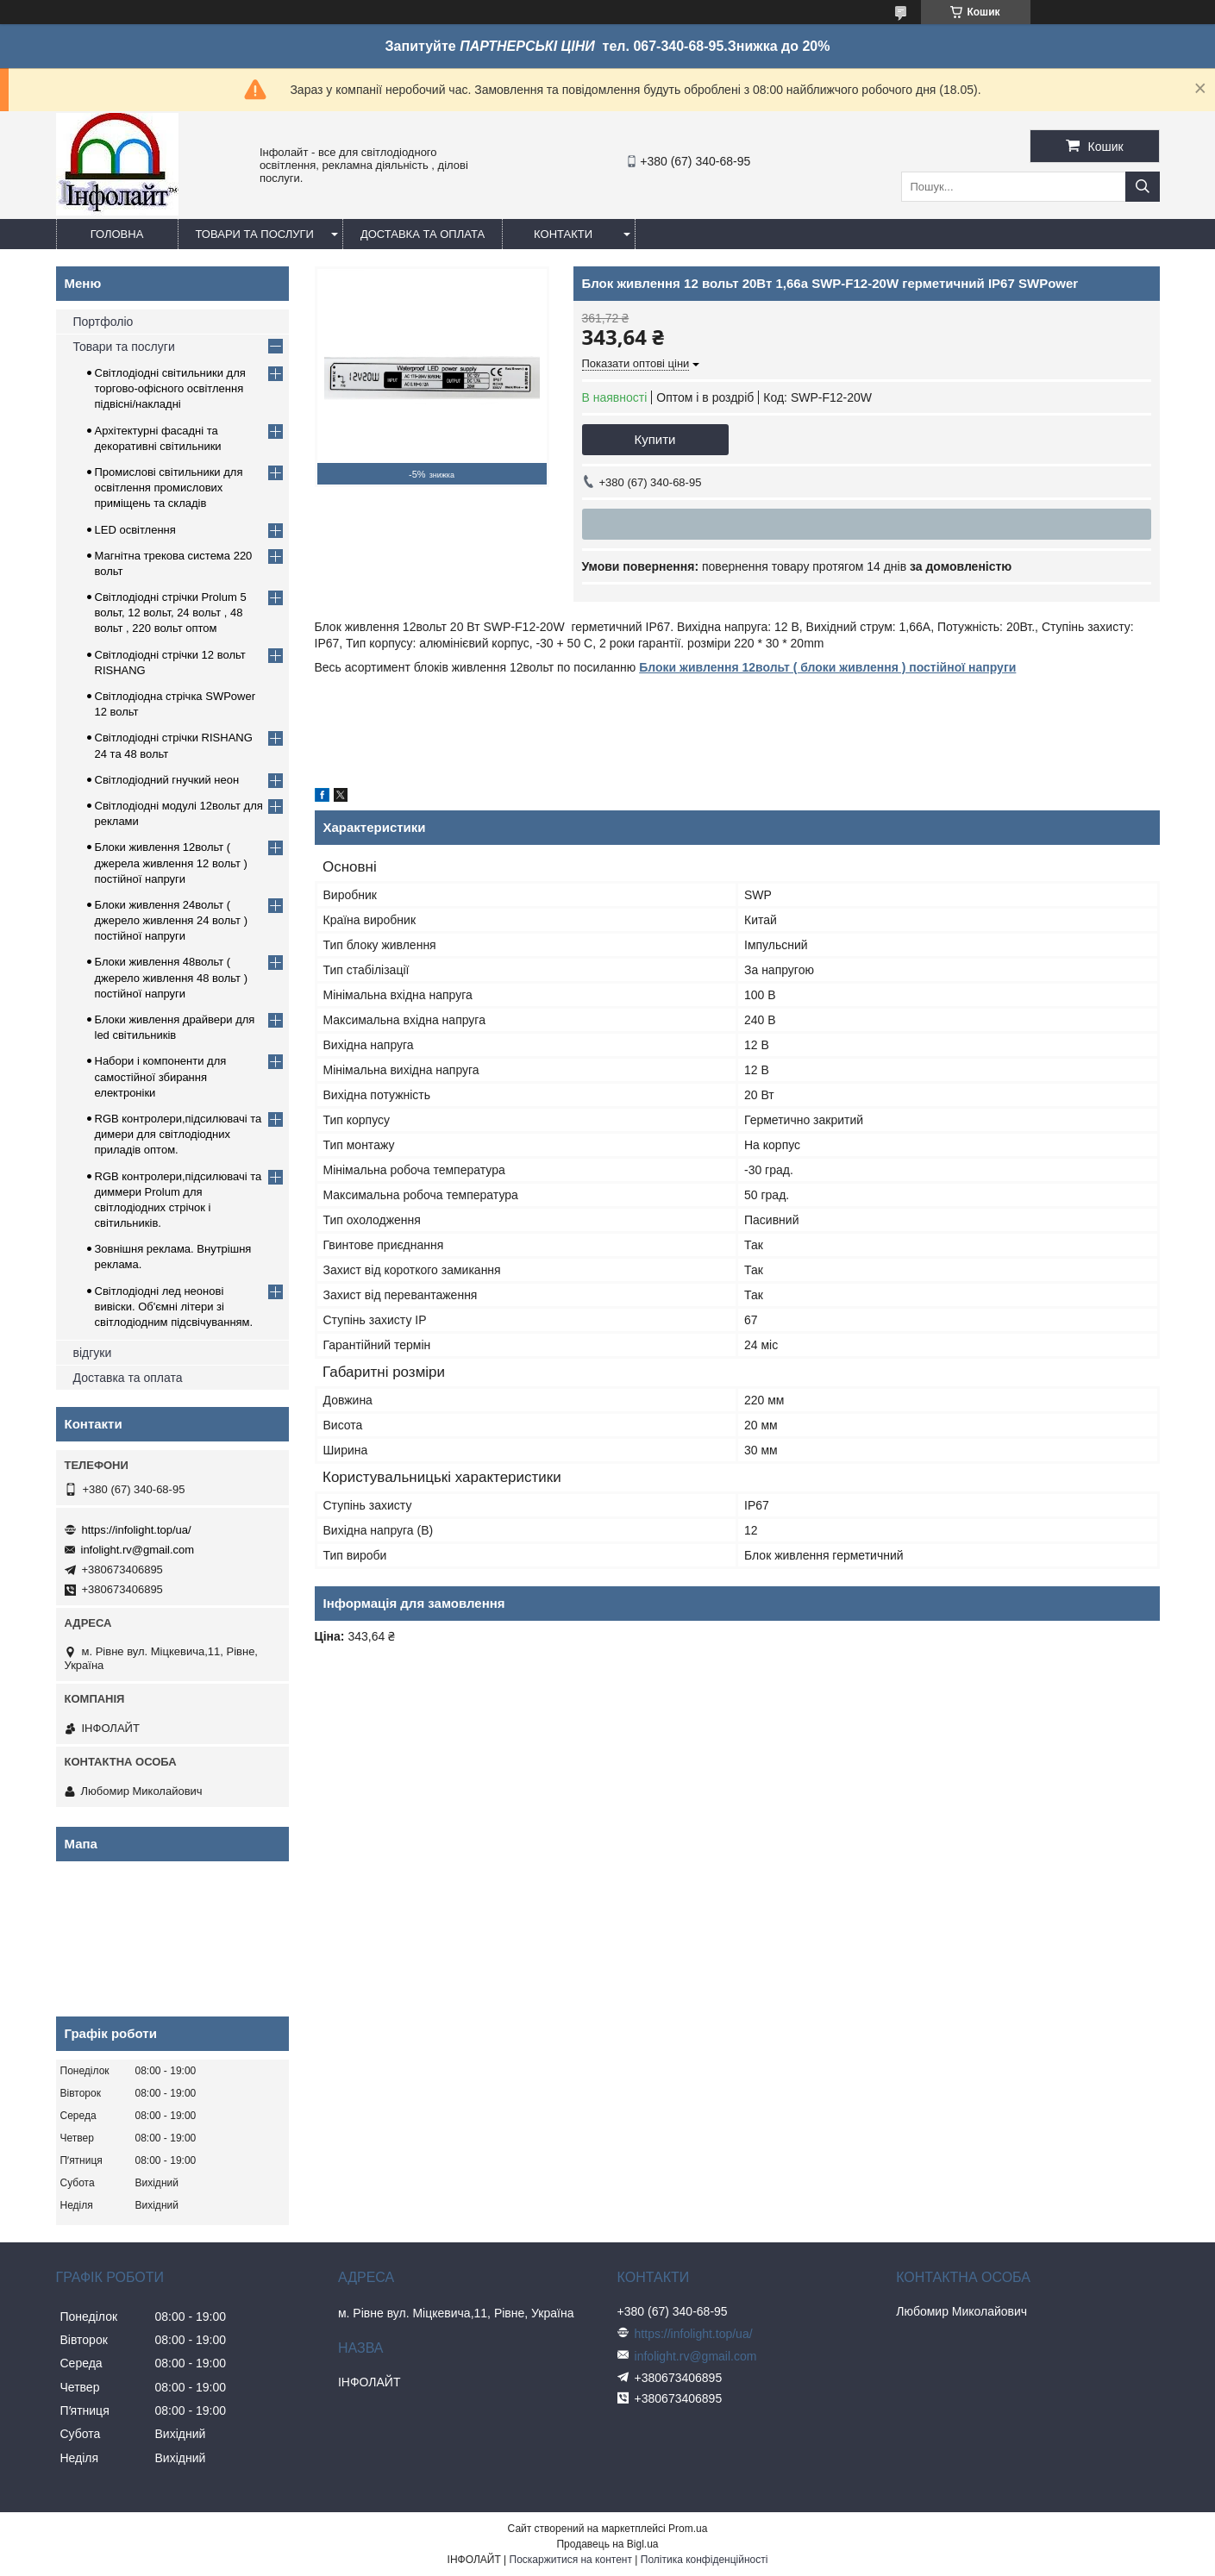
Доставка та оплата (422, 234)
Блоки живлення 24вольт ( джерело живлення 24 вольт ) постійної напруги (171, 920)
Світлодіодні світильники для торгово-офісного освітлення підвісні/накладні (170, 388)
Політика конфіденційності (704, 2560)
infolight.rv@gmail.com (138, 1549)
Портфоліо (103, 321)
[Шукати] (1142, 187)
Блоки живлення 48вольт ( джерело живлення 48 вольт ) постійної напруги (171, 977)
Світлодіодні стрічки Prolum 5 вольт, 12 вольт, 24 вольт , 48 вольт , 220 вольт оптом (171, 613)
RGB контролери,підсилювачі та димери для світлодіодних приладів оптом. (178, 1134)
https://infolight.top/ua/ (136, 1529)
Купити (655, 439)
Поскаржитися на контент (571, 2560)
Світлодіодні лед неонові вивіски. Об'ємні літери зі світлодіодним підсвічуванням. (174, 1307)
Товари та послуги (255, 234)
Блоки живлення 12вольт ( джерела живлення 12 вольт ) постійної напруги (171, 863)
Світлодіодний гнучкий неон (167, 779)
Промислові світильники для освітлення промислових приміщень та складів (169, 488)
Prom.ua (687, 2529)
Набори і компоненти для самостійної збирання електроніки (161, 1076)
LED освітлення (135, 529)
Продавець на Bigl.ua (607, 2544)
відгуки (92, 1353)
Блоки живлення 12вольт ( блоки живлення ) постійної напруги (827, 667)
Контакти (563, 234)
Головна (117, 234)
